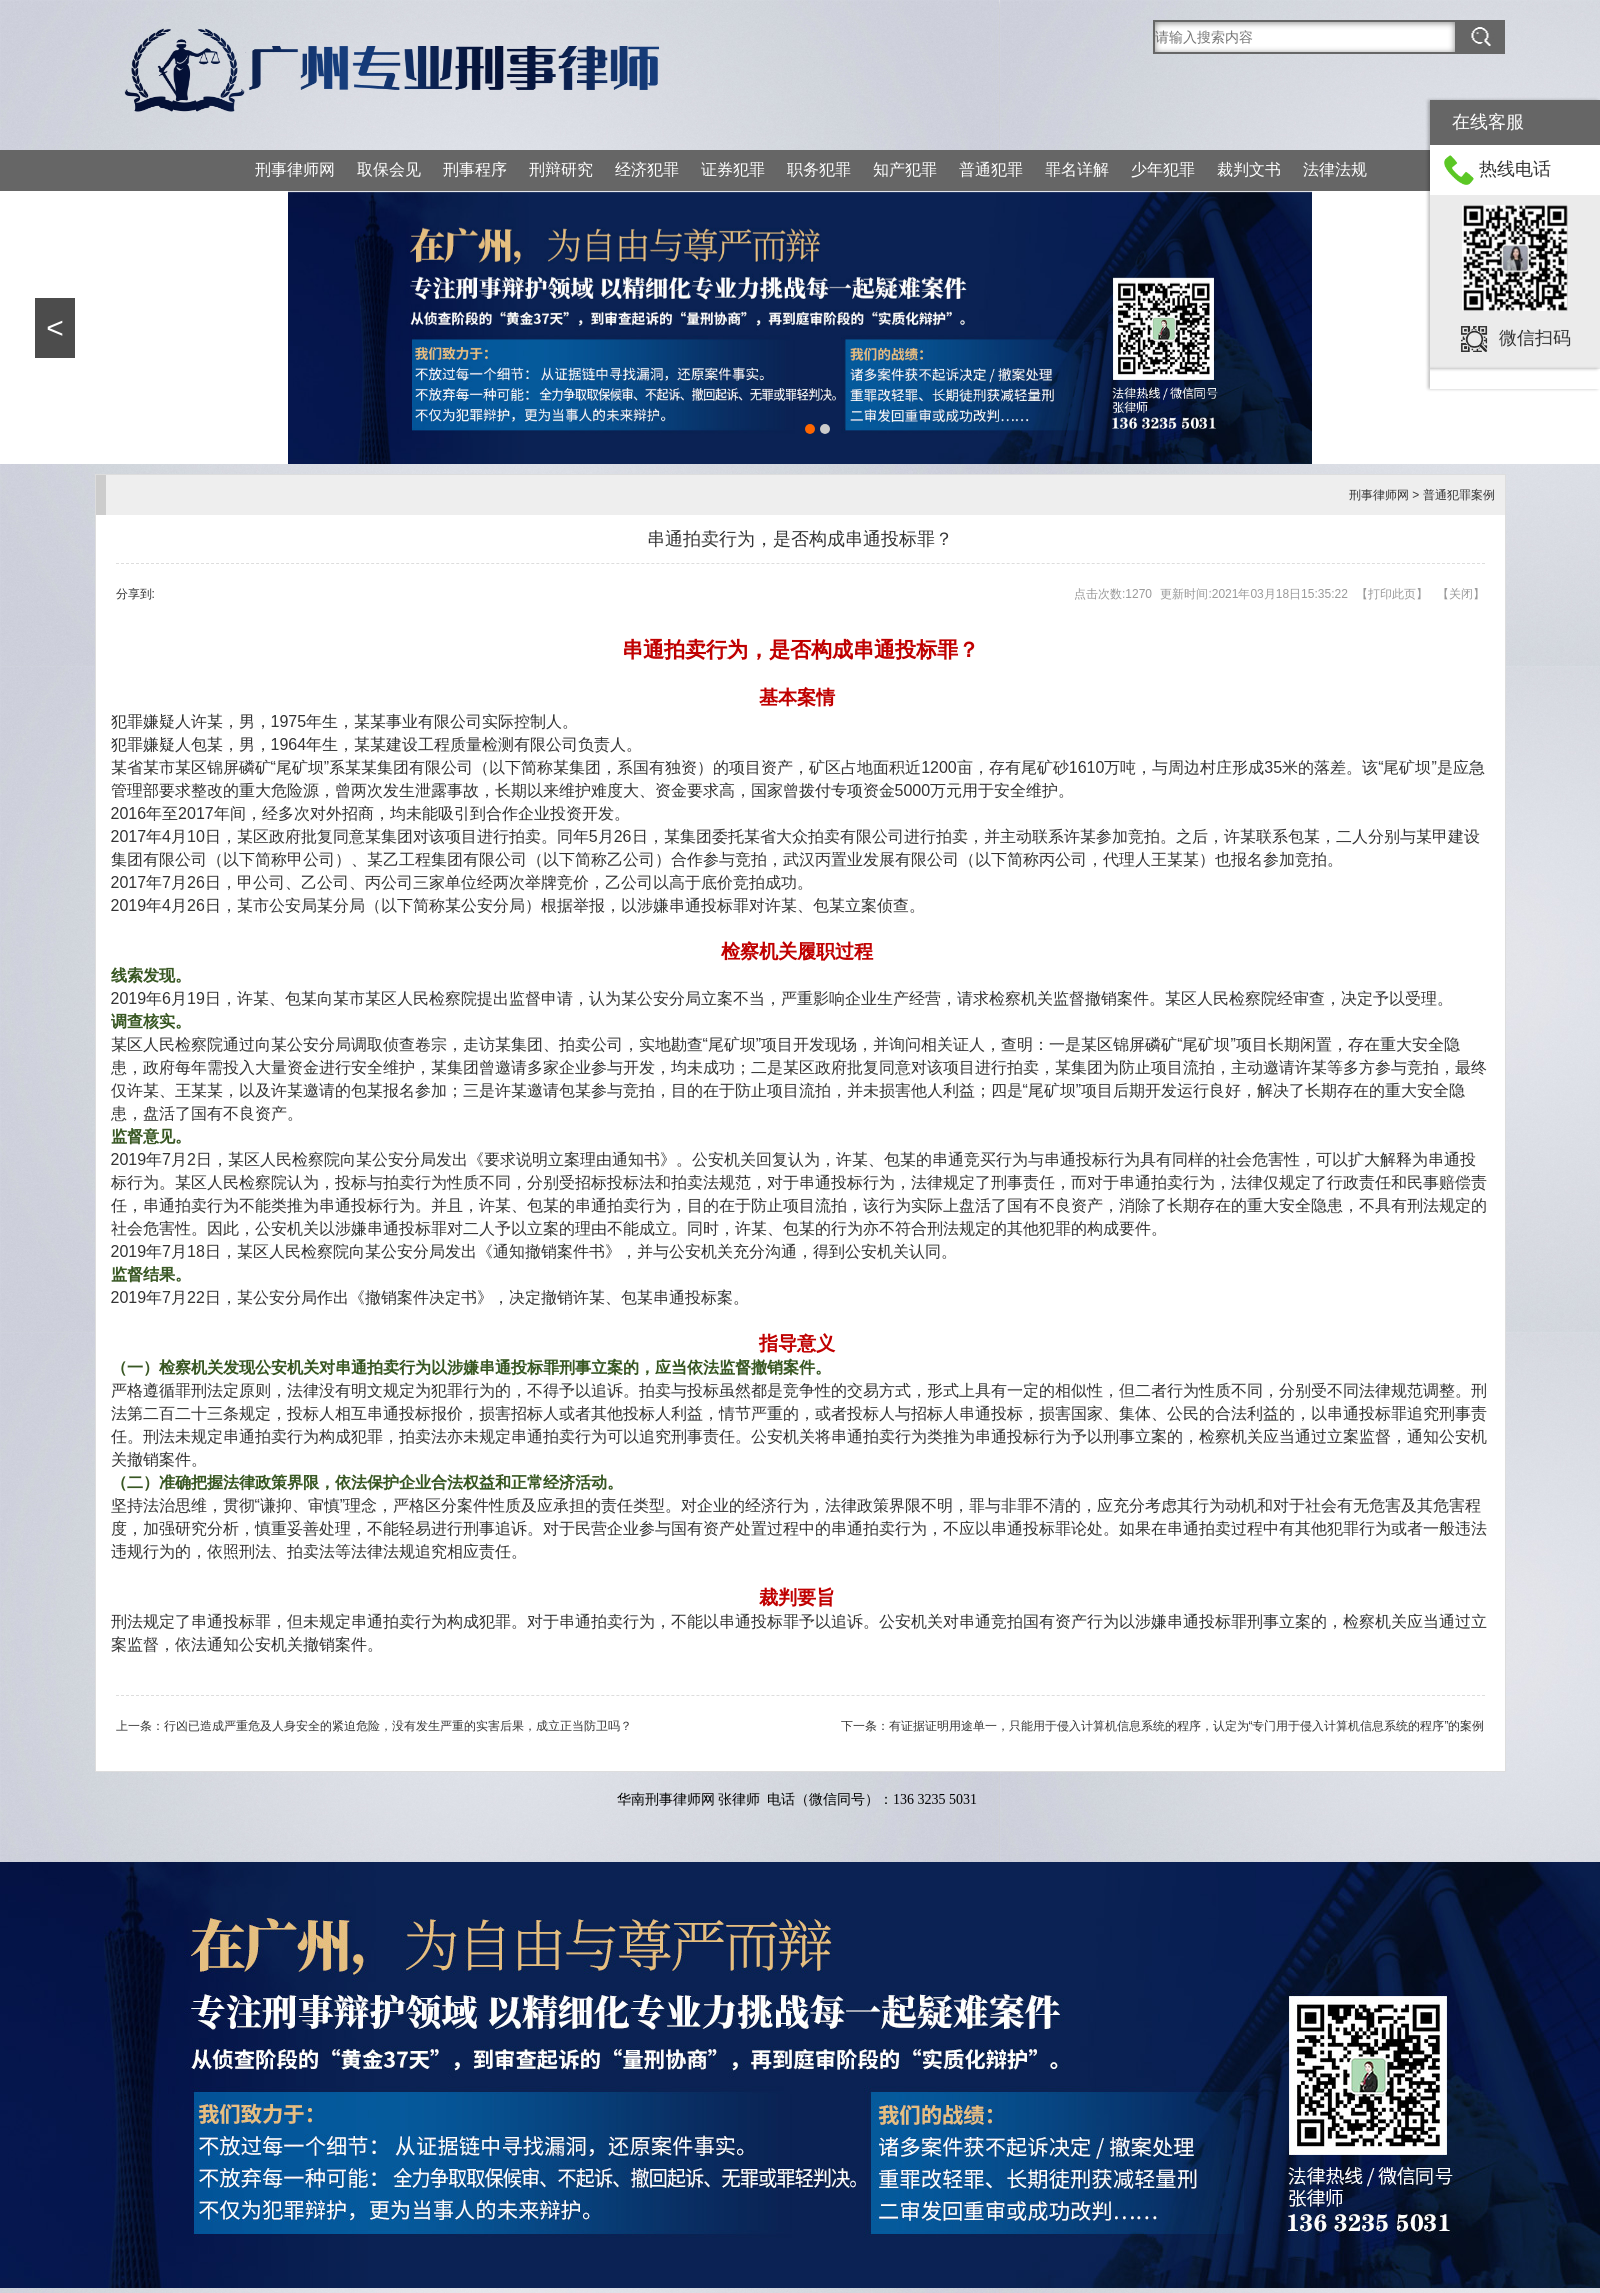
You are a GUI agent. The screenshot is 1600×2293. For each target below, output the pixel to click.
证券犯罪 (733, 169)
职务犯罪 (819, 169)
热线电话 (1515, 169)
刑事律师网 (295, 169)
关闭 (1461, 594)
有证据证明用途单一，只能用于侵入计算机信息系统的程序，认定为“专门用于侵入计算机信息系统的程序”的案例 (1187, 1726)
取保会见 (389, 169)
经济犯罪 (647, 169)
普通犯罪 (991, 169)
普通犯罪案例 (1459, 495)
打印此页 (1392, 594)
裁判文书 (1249, 169)
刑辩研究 (561, 169)
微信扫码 (1535, 338)
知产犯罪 (905, 169)
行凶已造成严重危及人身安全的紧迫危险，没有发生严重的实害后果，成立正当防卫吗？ (398, 1726)
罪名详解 (1077, 169)
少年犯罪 (1163, 169)
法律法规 (1335, 169)
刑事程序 (475, 169)
